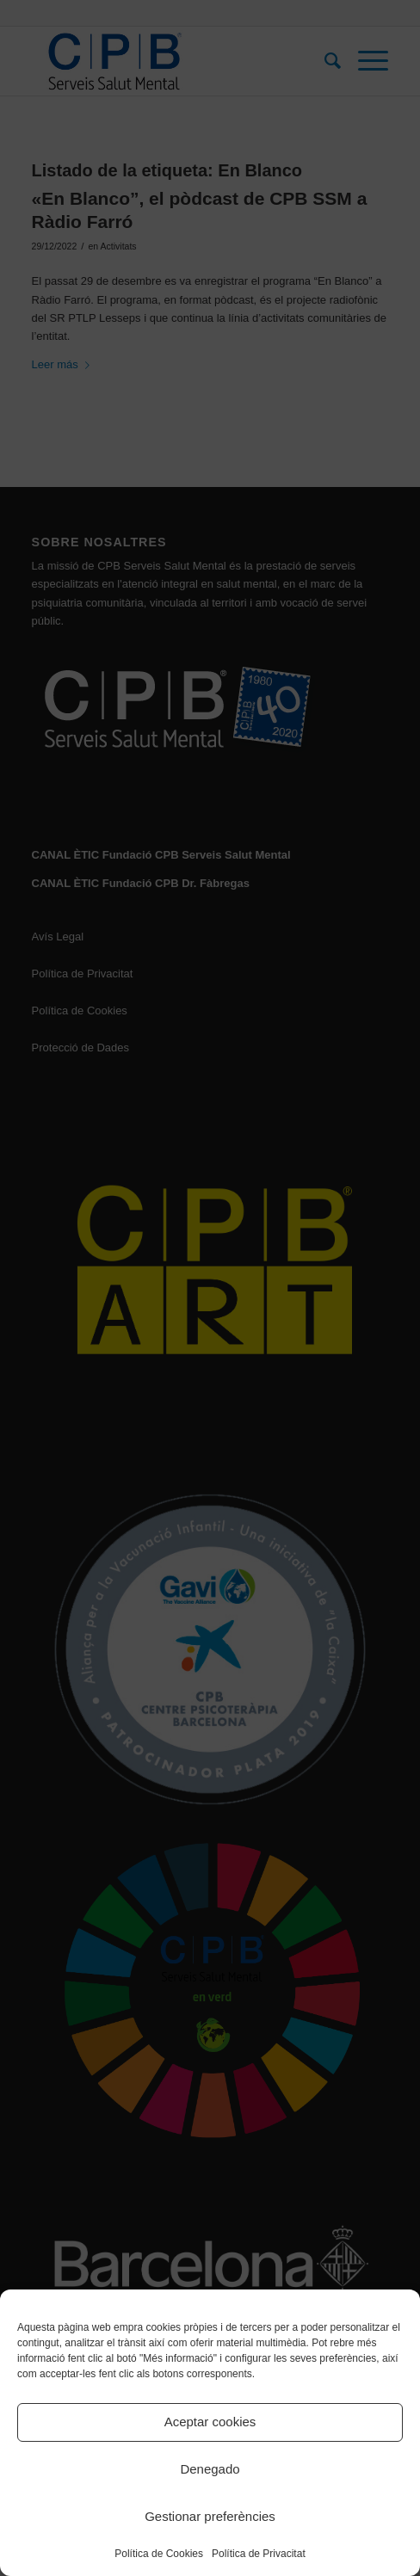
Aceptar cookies (210, 2421)
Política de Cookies (158, 2554)
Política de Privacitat (259, 2554)
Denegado (209, 2469)
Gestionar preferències (210, 2516)
